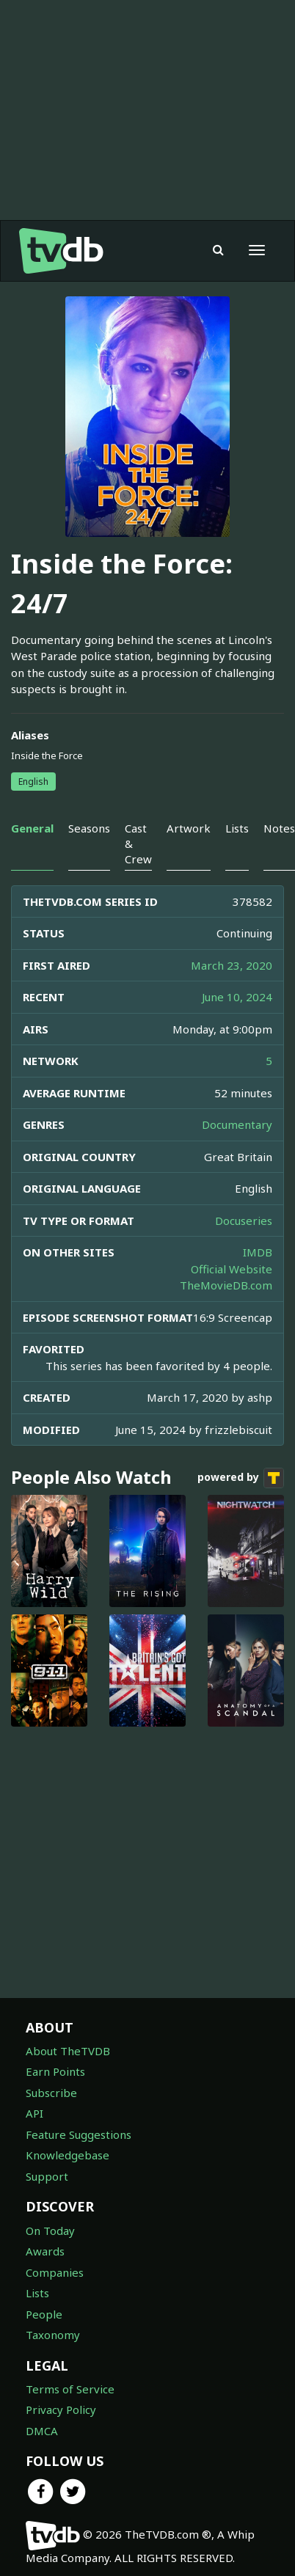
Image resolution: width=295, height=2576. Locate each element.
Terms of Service (70, 2389)
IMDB (257, 1252)
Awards (45, 2251)
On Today (50, 2230)
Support (47, 2176)
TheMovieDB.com (226, 1285)
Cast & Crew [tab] (138, 844)
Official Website (231, 1269)
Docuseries (243, 1220)
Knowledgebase (67, 2155)
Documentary (237, 1124)
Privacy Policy (61, 2409)
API (34, 2113)
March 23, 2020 (231, 965)
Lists (37, 2293)
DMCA (42, 2430)
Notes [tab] (279, 828)
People (44, 2314)
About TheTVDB (68, 2050)
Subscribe (51, 2092)
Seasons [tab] (89, 828)
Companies (55, 2272)
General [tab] (32, 828)
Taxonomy (53, 2334)
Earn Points (55, 2071)
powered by (240, 1478)
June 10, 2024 (237, 996)
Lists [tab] (237, 828)
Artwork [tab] (189, 828)
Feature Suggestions (78, 2134)
